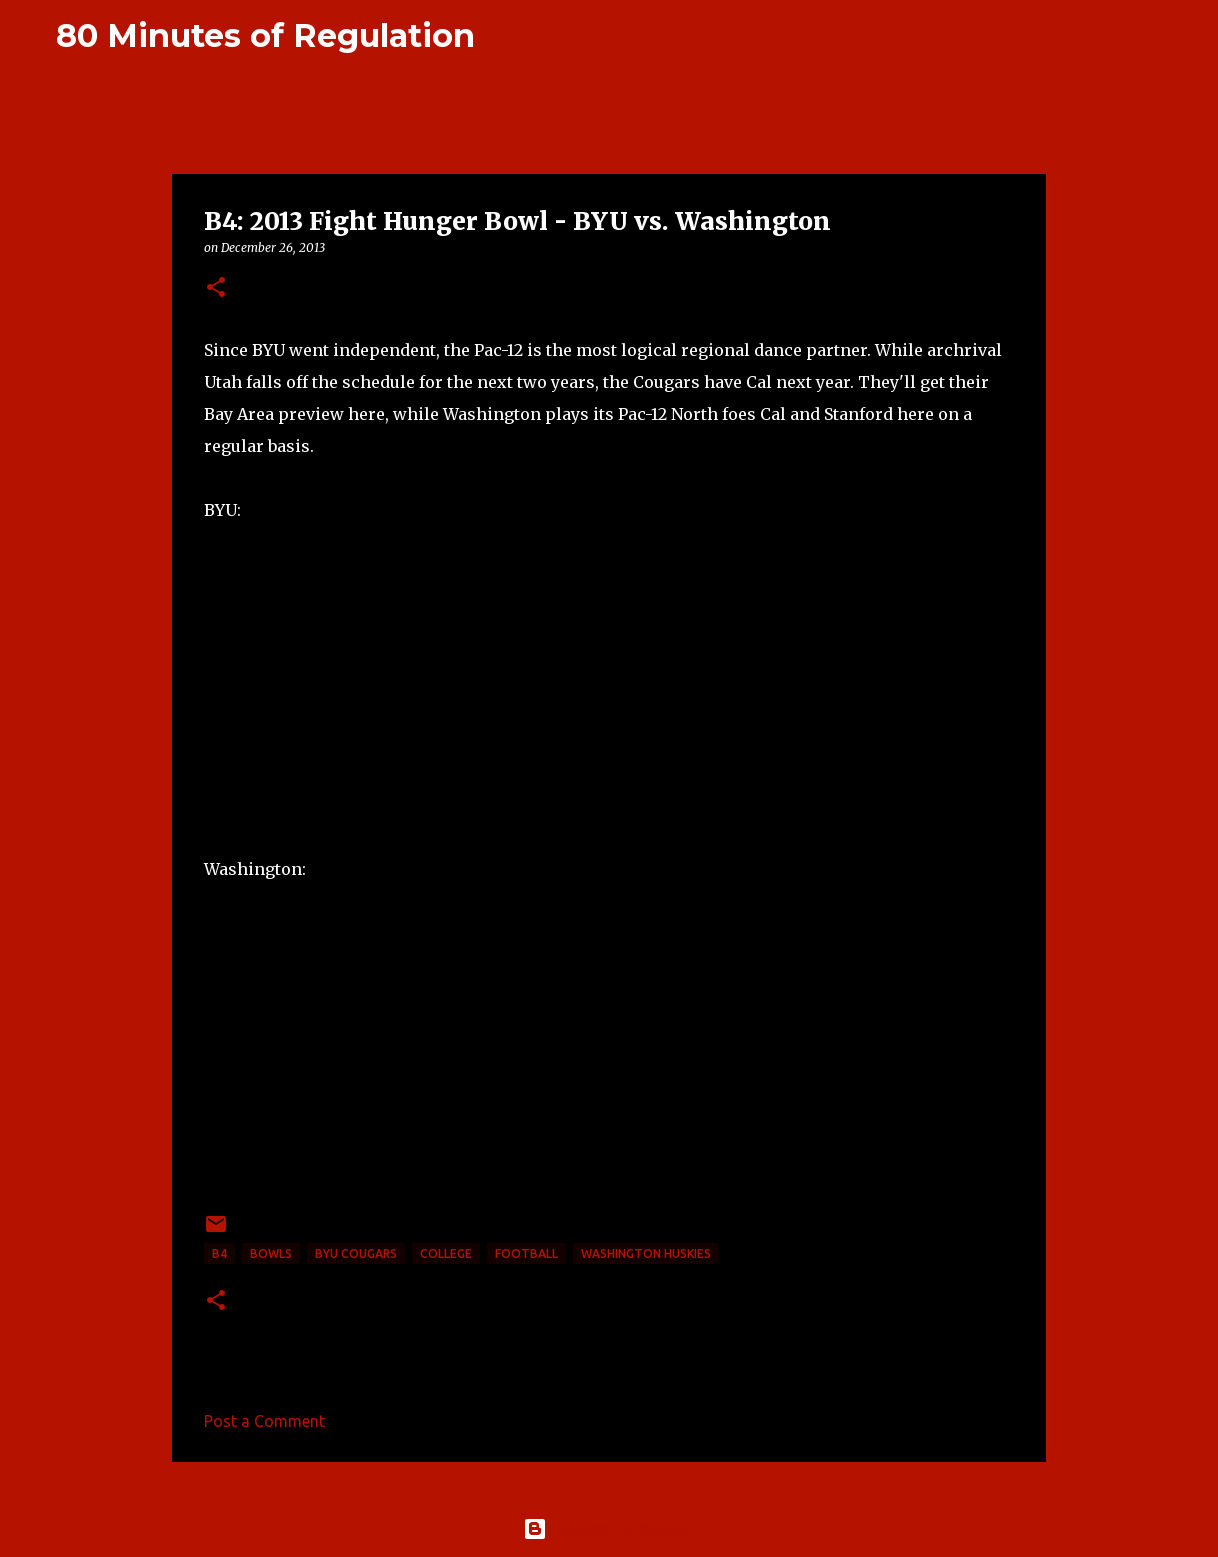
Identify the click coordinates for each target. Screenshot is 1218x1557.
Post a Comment (264, 1421)
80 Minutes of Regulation (265, 35)
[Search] (503, 36)
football (526, 1253)
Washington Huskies (646, 1253)
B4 (219, 1253)
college (446, 1253)
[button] (216, 288)
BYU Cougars (356, 1253)
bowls (271, 1253)
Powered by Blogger (609, 1529)
